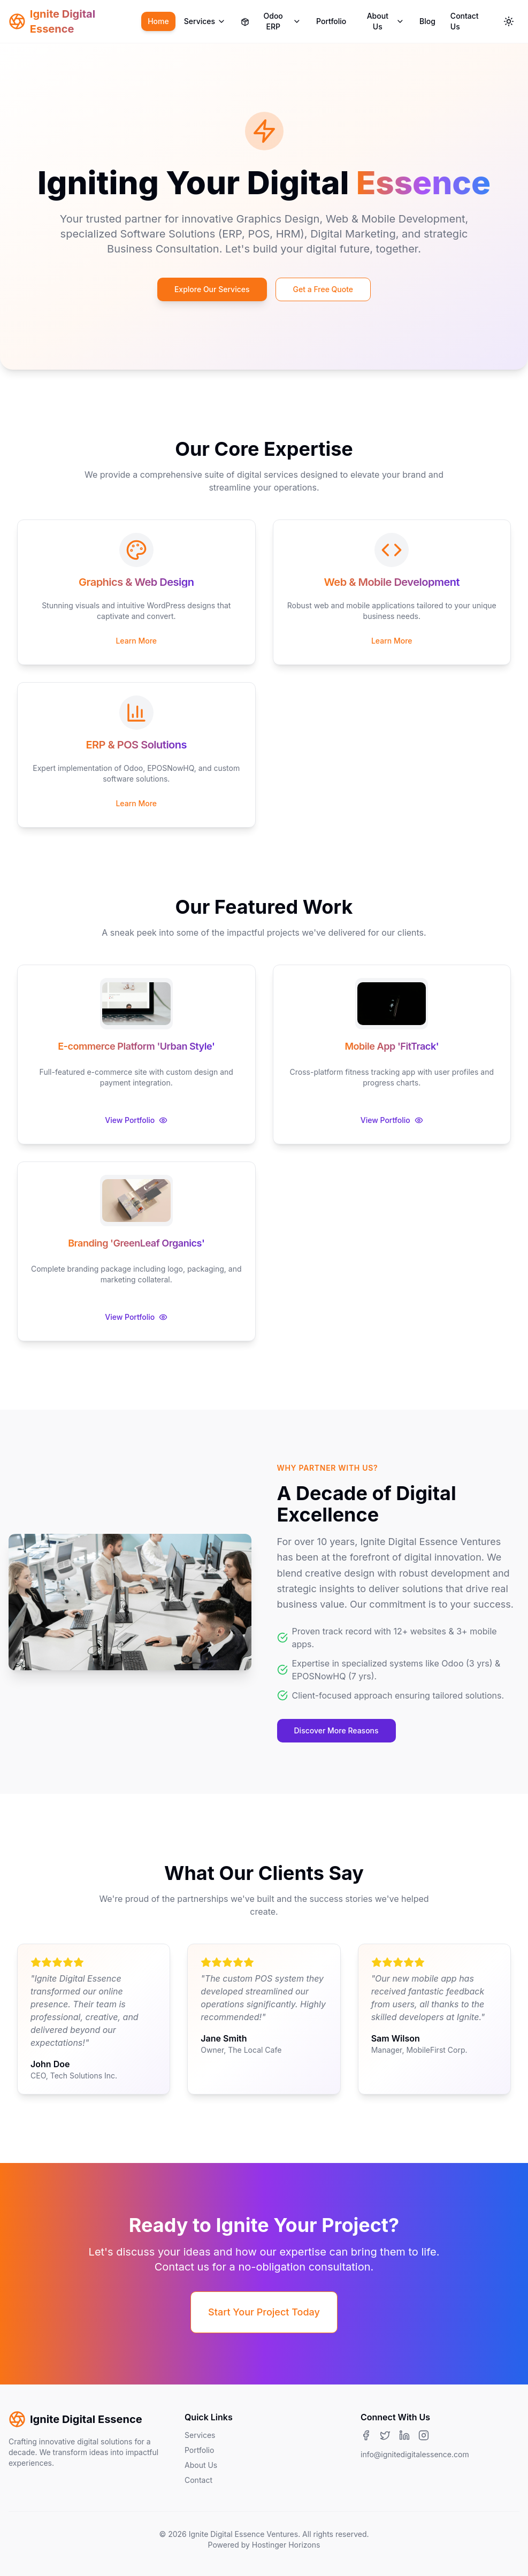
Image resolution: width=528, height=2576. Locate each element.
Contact (198, 2480)
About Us (385, 21)
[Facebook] (366, 2435)
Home (158, 21)
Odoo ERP (271, 21)
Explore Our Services (212, 289)
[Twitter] (385, 2435)
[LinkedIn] (404, 2435)
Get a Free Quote (323, 289)
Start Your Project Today (264, 2312)
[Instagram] (423, 2435)
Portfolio (331, 21)
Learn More (136, 640)
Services (205, 21)
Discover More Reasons (336, 1730)
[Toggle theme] (508, 21)
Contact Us (464, 21)
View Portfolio (136, 1120)
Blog (427, 21)
